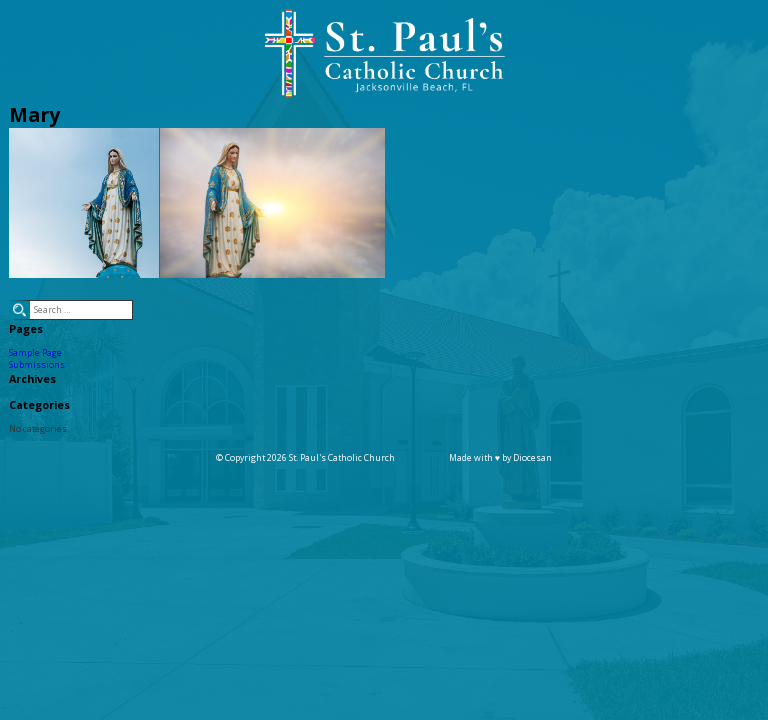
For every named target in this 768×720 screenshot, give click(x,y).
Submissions (37, 365)
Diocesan (532, 458)
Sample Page (35, 353)
